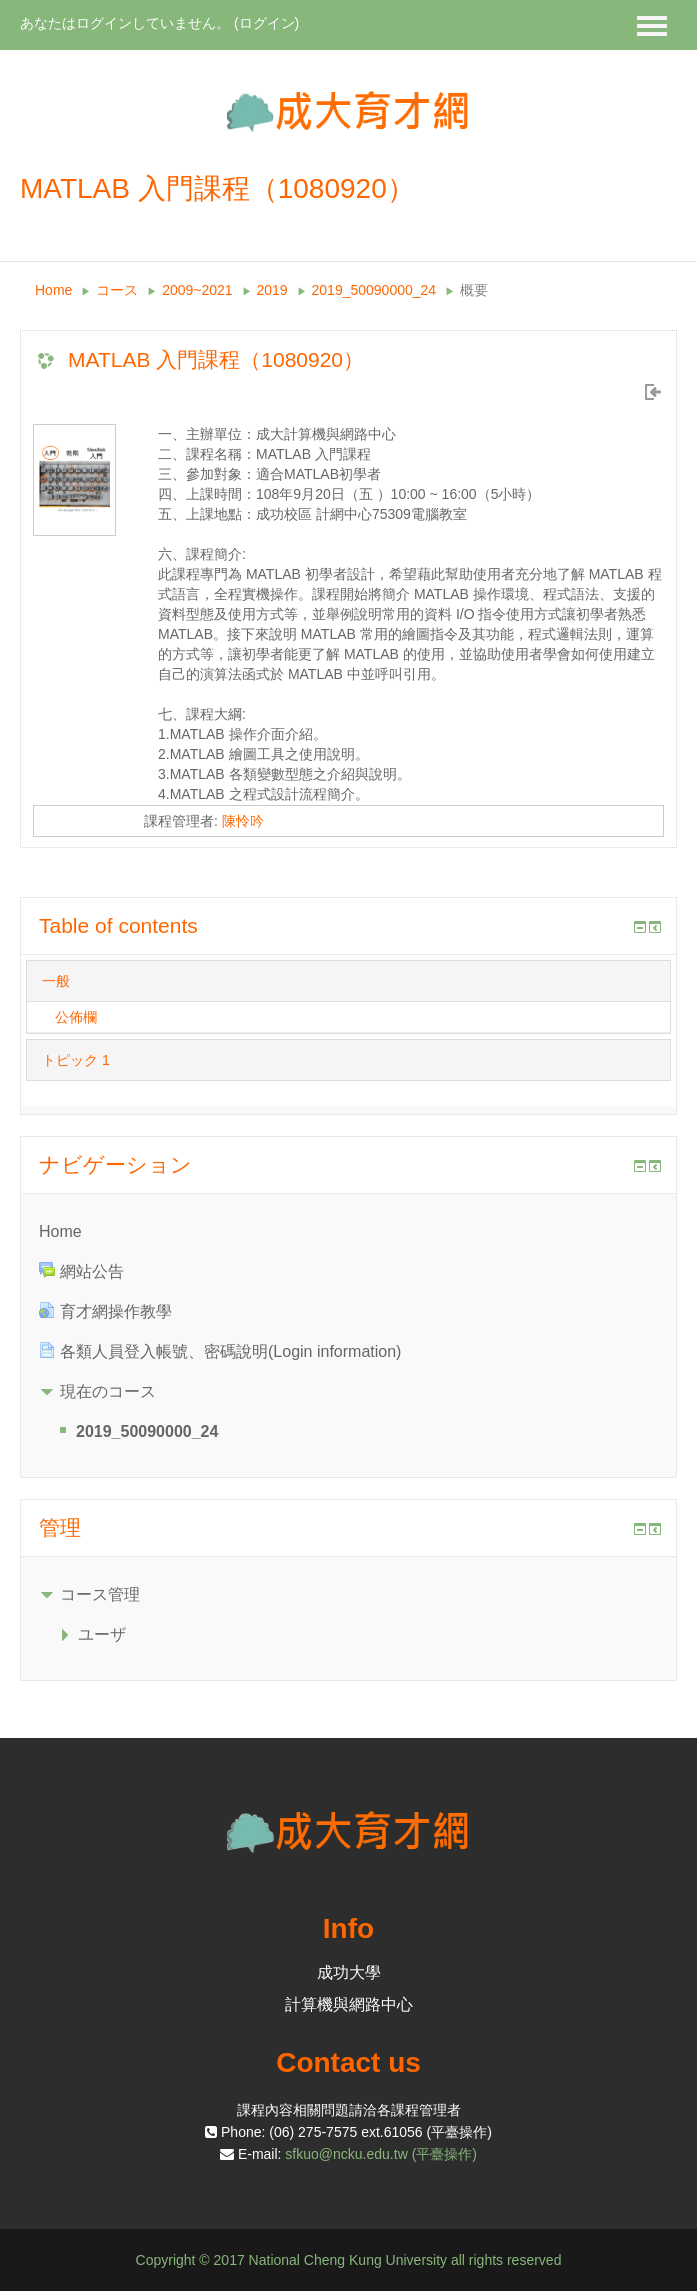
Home (53, 290)
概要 (474, 290)
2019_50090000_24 (374, 290)
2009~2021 (197, 290)
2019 (272, 290)
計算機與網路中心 (349, 2004)
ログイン (267, 23)
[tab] (348, 981)
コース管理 (100, 1594)
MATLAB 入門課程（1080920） (216, 359)
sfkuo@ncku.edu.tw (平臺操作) (381, 2154)
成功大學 (349, 1972)
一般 (56, 981)
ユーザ (102, 1634)
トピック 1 (76, 1060)
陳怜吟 (243, 821)
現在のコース (108, 1391)
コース (117, 290)
